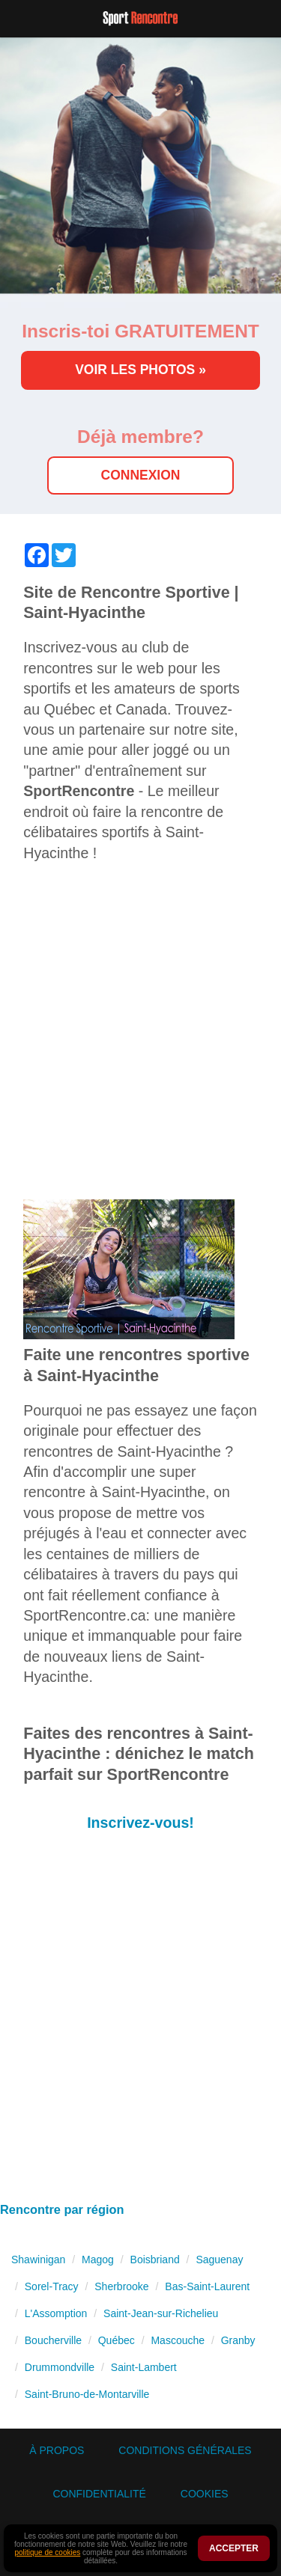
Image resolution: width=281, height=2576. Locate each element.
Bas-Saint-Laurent (207, 2286)
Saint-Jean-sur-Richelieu (160, 2313)
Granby (238, 2340)
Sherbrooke (121, 2286)
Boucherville (53, 2340)
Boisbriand (155, 2260)
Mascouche (178, 2340)
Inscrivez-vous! (140, 1822)
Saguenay (219, 2260)
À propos (56, 2450)
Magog (98, 2260)
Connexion (141, 475)
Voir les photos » (140, 369)
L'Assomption (56, 2313)
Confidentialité (98, 2494)
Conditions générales (184, 2450)
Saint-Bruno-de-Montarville (87, 2394)
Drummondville (59, 2367)
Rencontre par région (62, 2209)
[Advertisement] (140, 1039)
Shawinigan (38, 2260)
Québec (116, 2340)
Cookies (205, 2494)
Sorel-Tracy (52, 2286)
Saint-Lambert (144, 2367)
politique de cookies (47, 2552)
